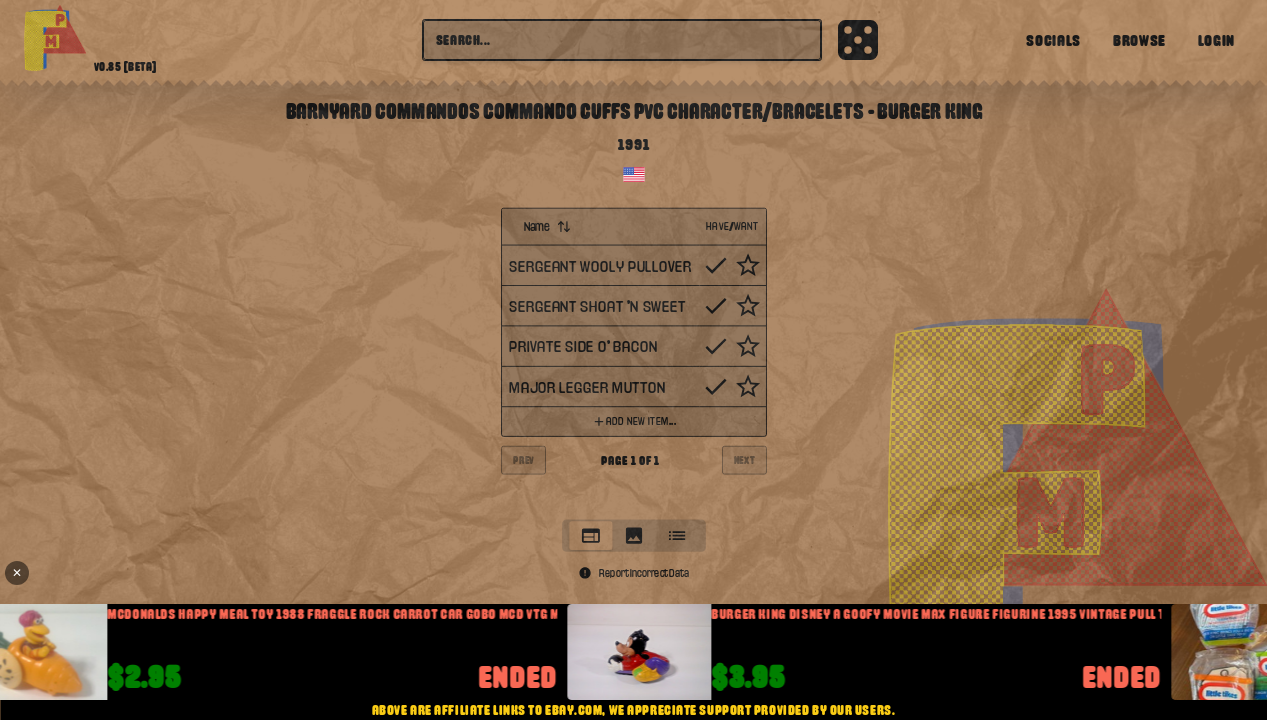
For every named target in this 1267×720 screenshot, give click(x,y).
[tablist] (634, 535)
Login (1216, 40)
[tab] (590, 535)
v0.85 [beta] (125, 67)
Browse (1139, 40)
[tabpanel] (634, 358)
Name (547, 226)
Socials (1053, 40)
